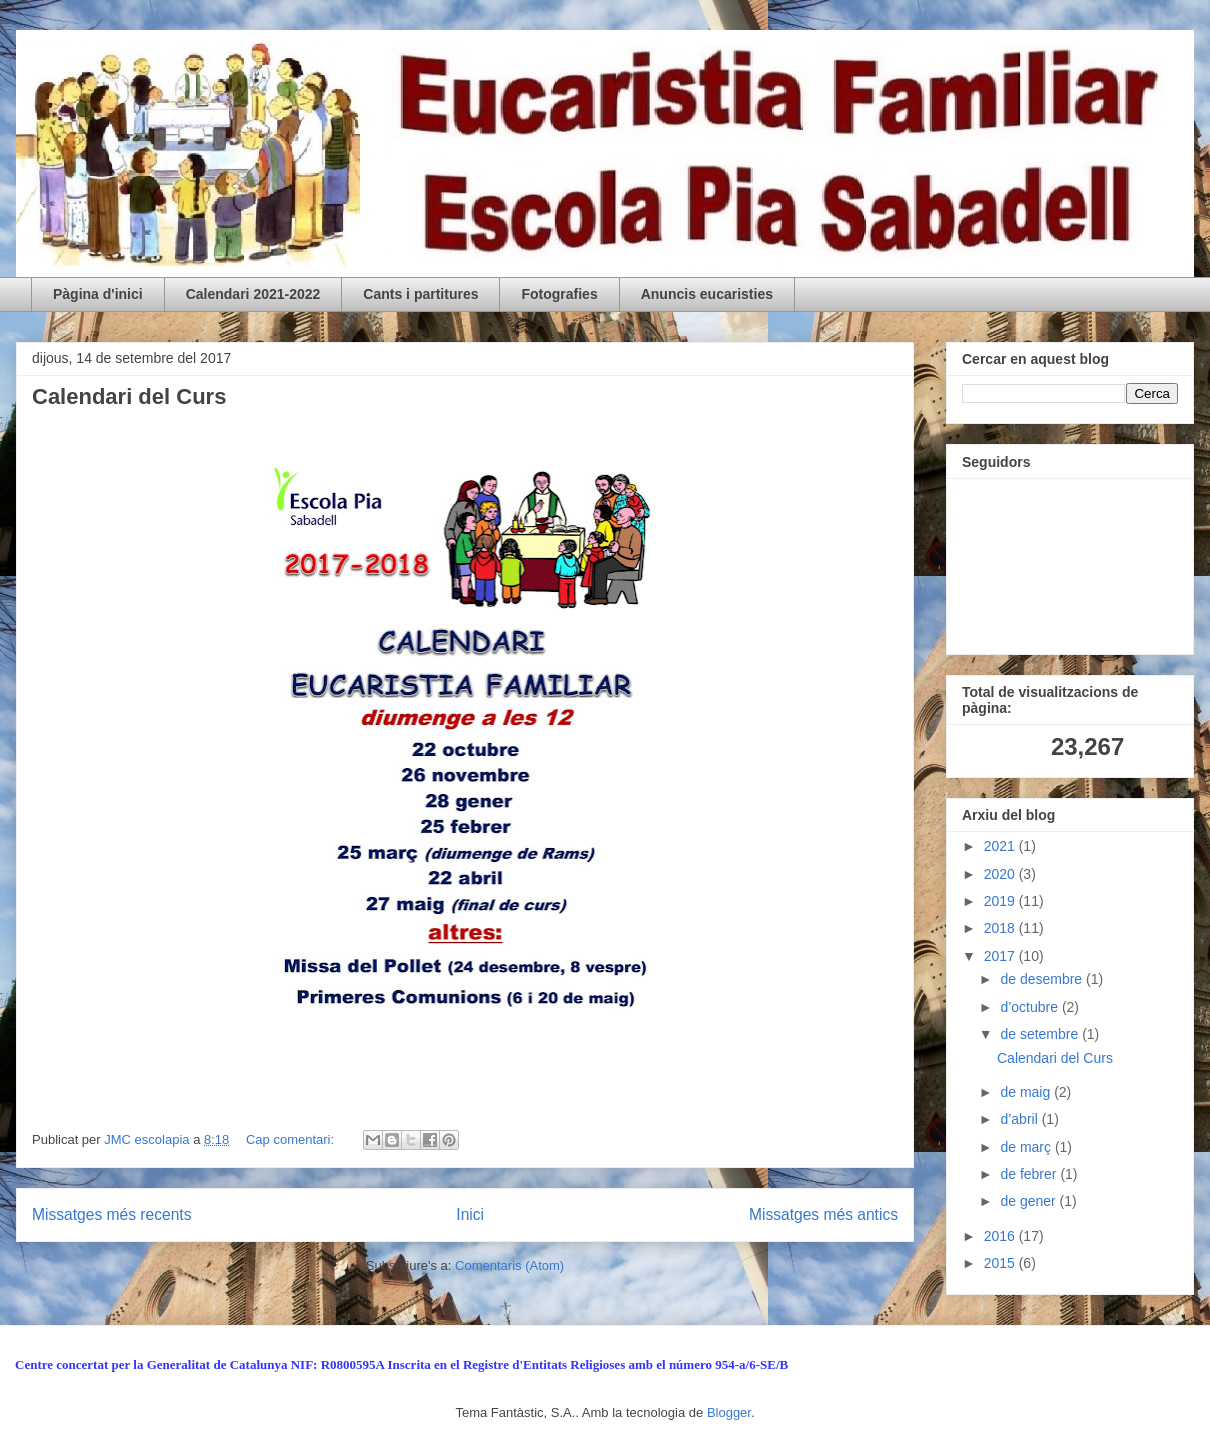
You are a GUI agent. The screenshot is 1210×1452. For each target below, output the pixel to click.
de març (1027, 1147)
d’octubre (1030, 1007)
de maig (1027, 1092)
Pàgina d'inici (98, 294)
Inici (470, 1214)
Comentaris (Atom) (509, 1265)
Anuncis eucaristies (707, 294)
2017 (1001, 956)
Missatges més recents (111, 1214)
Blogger (729, 1412)
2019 (1001, 901)
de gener (1029, 1201)
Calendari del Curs (129, 396)
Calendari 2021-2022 (253, 294)
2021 (1001, 846)
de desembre (1043, 979)
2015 (1001, 1263)
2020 (1001, 874)
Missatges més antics (823, 1214)
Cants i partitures (420, 294)
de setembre (1041, 1034)
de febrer (1030, 1174)
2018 (1001, 928)
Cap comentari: (292, 1139)
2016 (1001, 1236)
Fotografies (559, 294)
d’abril (1020, 1119)
